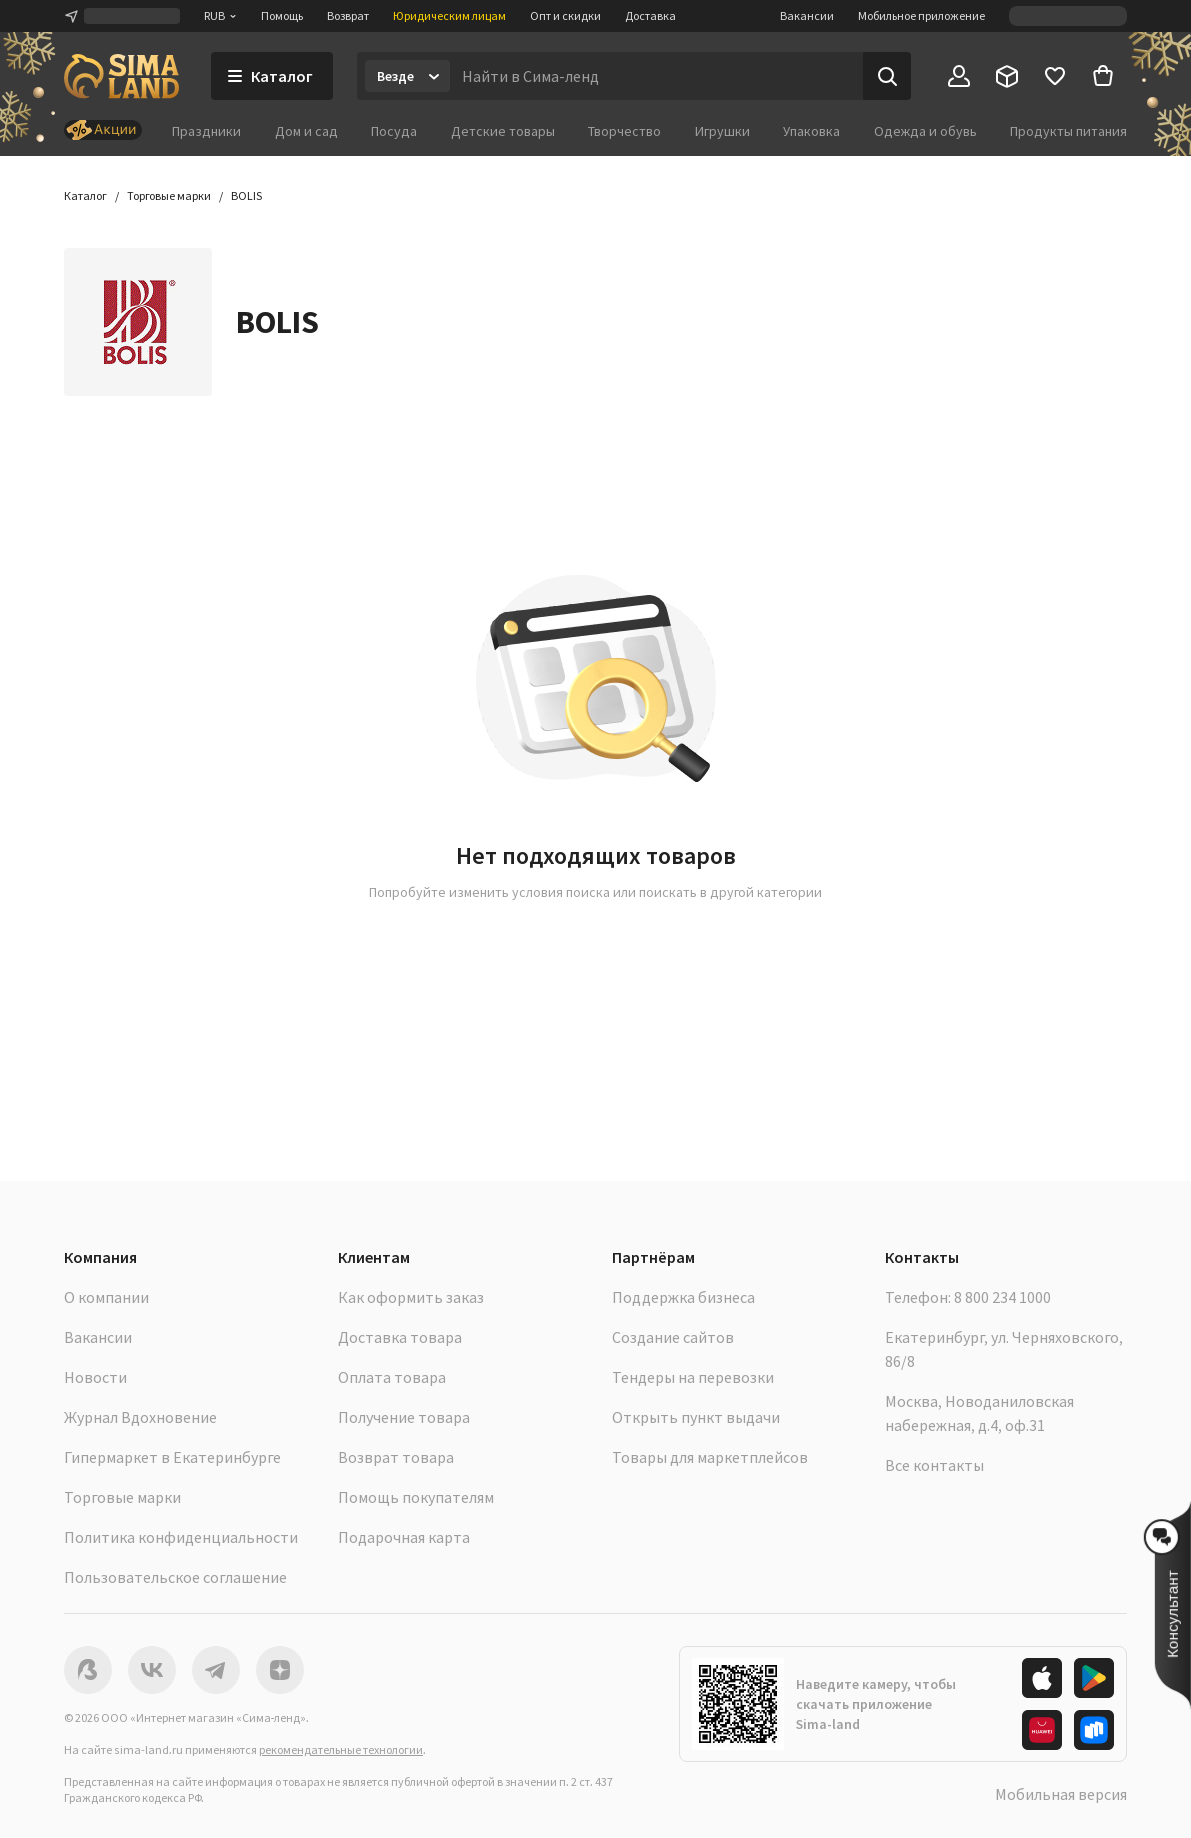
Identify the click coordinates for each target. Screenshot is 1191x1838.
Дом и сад (306, 131)
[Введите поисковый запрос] (656, 76)
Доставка (650, 15)
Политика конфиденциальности (181, 1537)
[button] (246, 196)
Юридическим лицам (449, 15)
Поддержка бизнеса (683, 1297)
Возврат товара (396, 1457)
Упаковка (811, 131)
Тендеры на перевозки (693, 1377)
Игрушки (722, 131)
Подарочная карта (404, 1537)
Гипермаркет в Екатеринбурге (172, 1457)
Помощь (282, 15)
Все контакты (934, 1465)
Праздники (206, 131)
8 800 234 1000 (1002, 1297)
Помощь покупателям (416, 1497)
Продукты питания (1068, 131)
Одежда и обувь (925, 131)
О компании (106, 1297)
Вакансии (807, 15)
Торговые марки (122, 1497)
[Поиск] (887, 76)
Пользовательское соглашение (175, 1577)
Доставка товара (400, 1337)
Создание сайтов (673, 1337)
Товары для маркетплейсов (710, 1457)
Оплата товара (392, 1377)
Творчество (624, 131)
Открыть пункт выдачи (696, 1417)
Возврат (348, 15)
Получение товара (404, 1417)
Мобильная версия (1061, 1794)
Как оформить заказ (411, 1297)
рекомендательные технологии (341, 1749)
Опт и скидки (565, 15)
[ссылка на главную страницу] (121, 76)
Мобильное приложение (921, 15)
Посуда (394, 131)
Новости (95, 1377)
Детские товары (503, 131)
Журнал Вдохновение (140, 1417)
